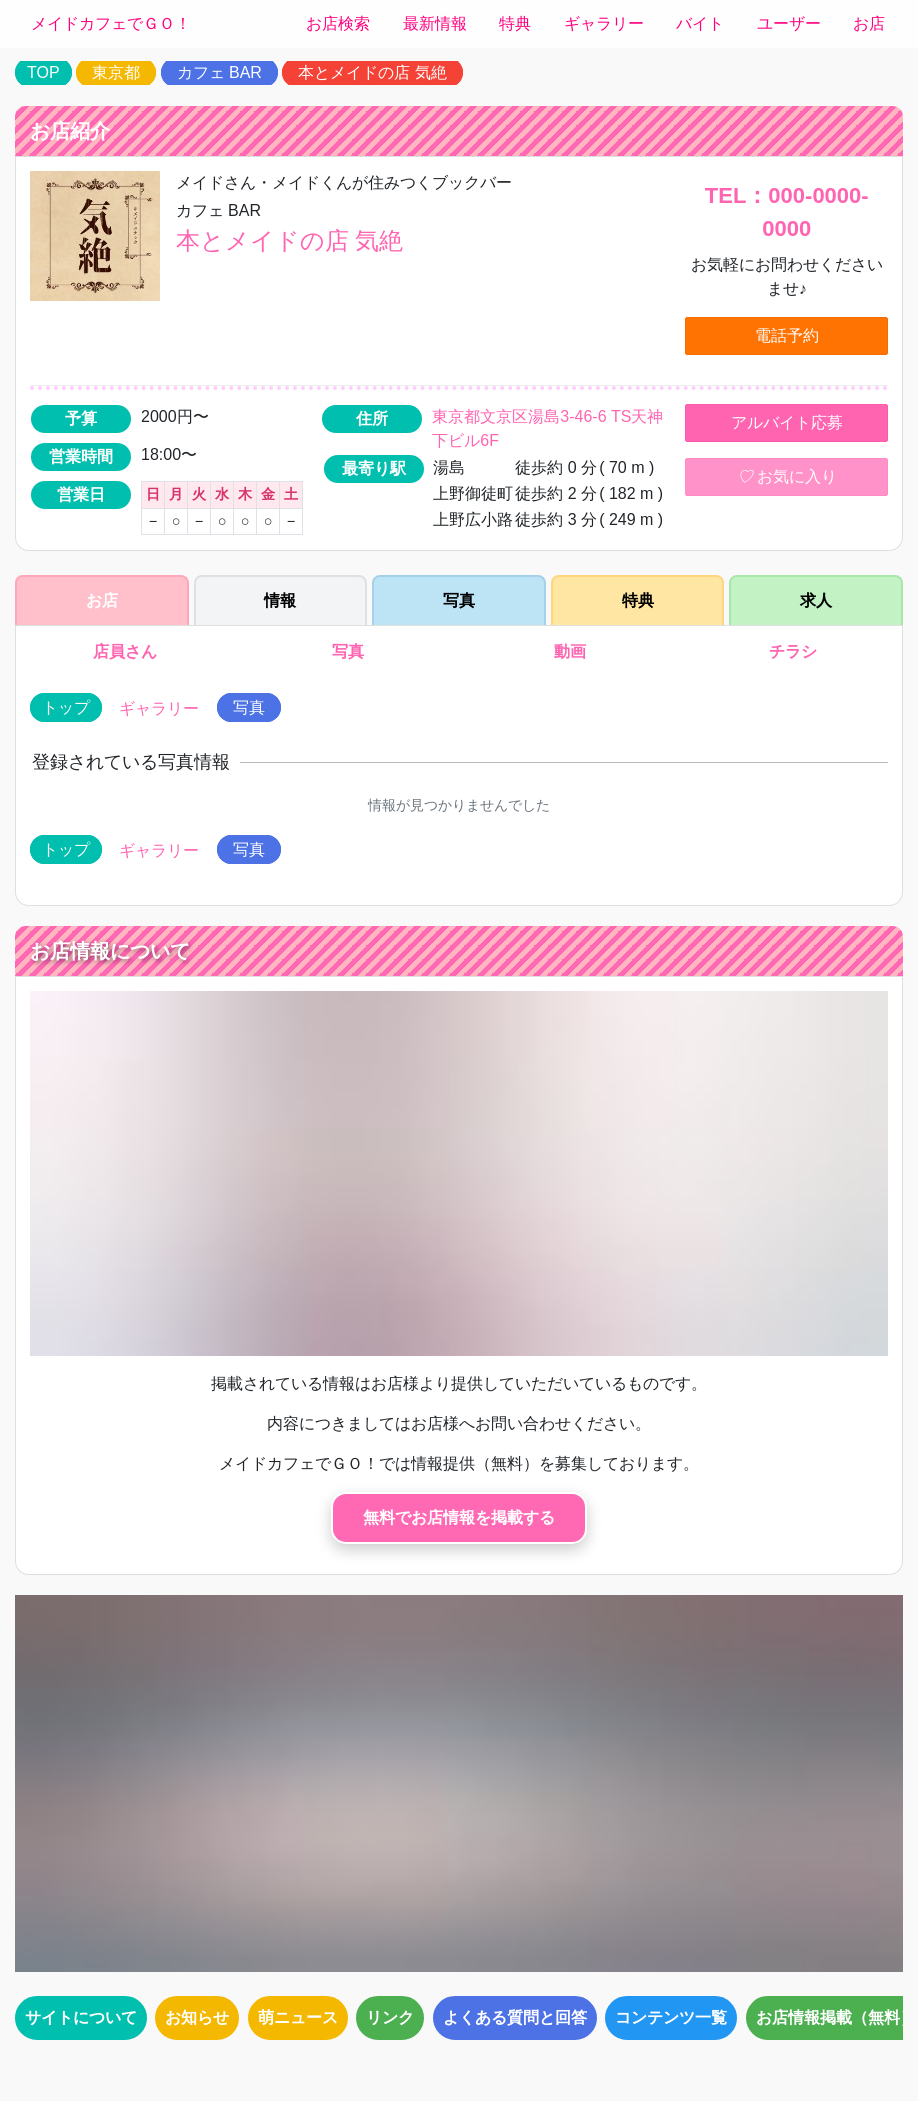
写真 (347, 651)
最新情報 (435, 23)
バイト (700, 23)
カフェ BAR (219, 72)
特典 (515, 23)
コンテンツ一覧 (671, 2017)
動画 (571, 651)
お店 (869, 23)
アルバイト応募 (787, 422)
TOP (43, 72)
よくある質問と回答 (515, 2017)
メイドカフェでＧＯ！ (111, 23)
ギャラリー (604, 23)
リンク (390, 2017)
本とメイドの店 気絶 (372, 72)
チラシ (794, 651)
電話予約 (787, 335)
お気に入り (787, 477)
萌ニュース (298, 2017)
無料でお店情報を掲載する (459, 1517)
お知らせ (197, 2017)
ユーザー (789, 23)
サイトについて (81, 2017)
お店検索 (338, 23)
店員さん (124, 651)
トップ (66, 707)
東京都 (116, 72)
